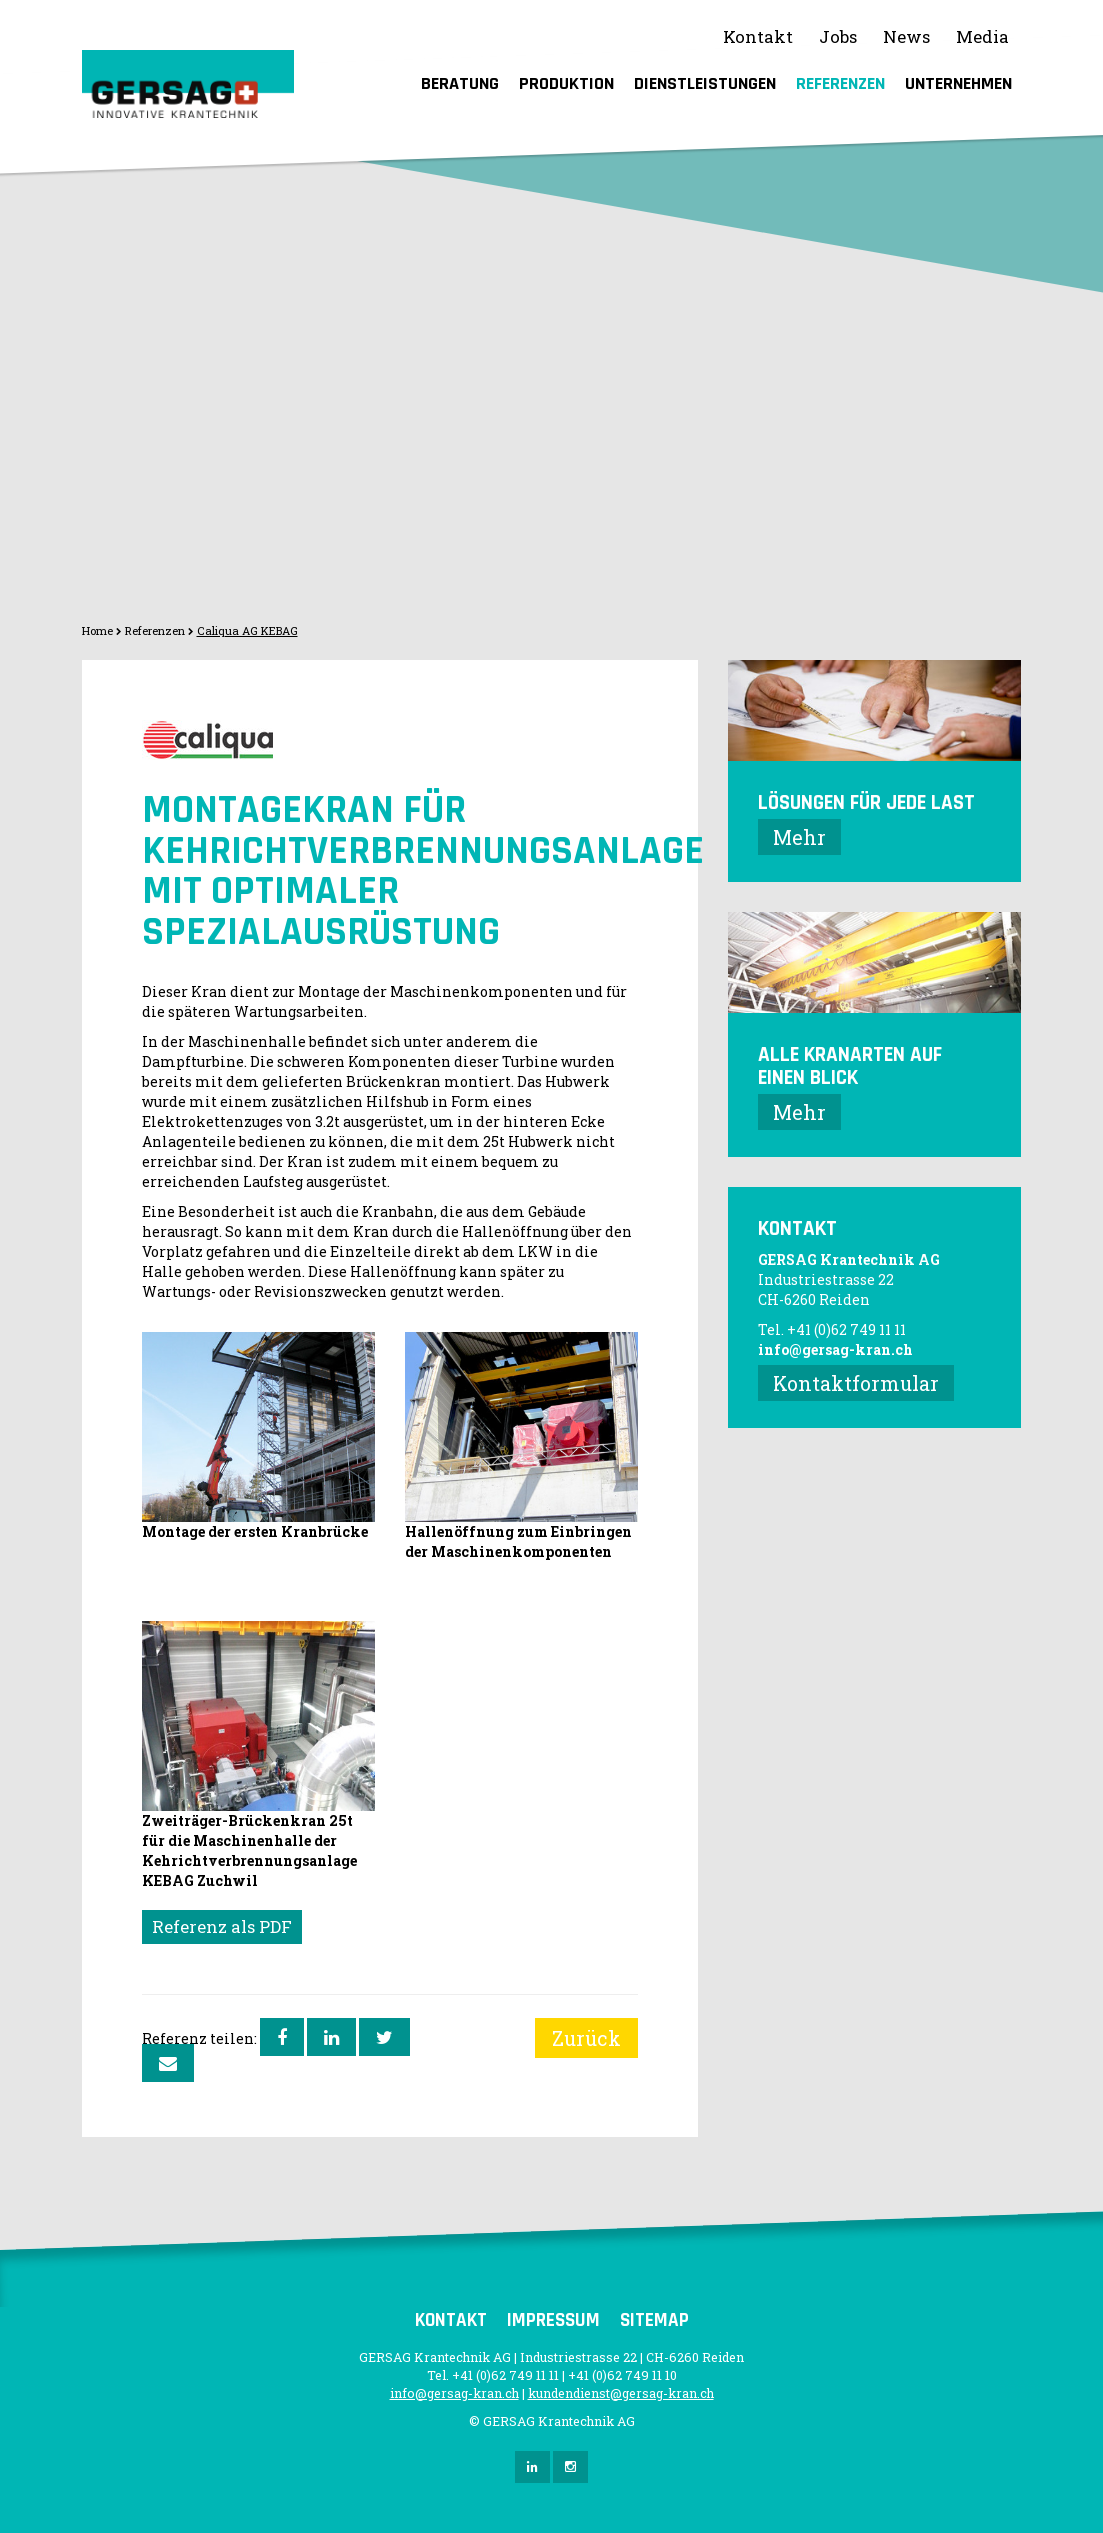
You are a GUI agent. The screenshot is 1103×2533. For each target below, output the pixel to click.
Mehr (799, 837)
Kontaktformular (856, 1383)
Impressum (553, 2320)
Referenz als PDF (222, 1926)
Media (982, 36)
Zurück (586, 2038)
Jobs (838, 36)
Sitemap (654, 2320)
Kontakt (758, 36)
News (906, 36)
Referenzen (840, 83)
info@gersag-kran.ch (835, 1349)
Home (97, 630)
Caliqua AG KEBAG (247, 630)
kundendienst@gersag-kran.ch (621, 2393)
